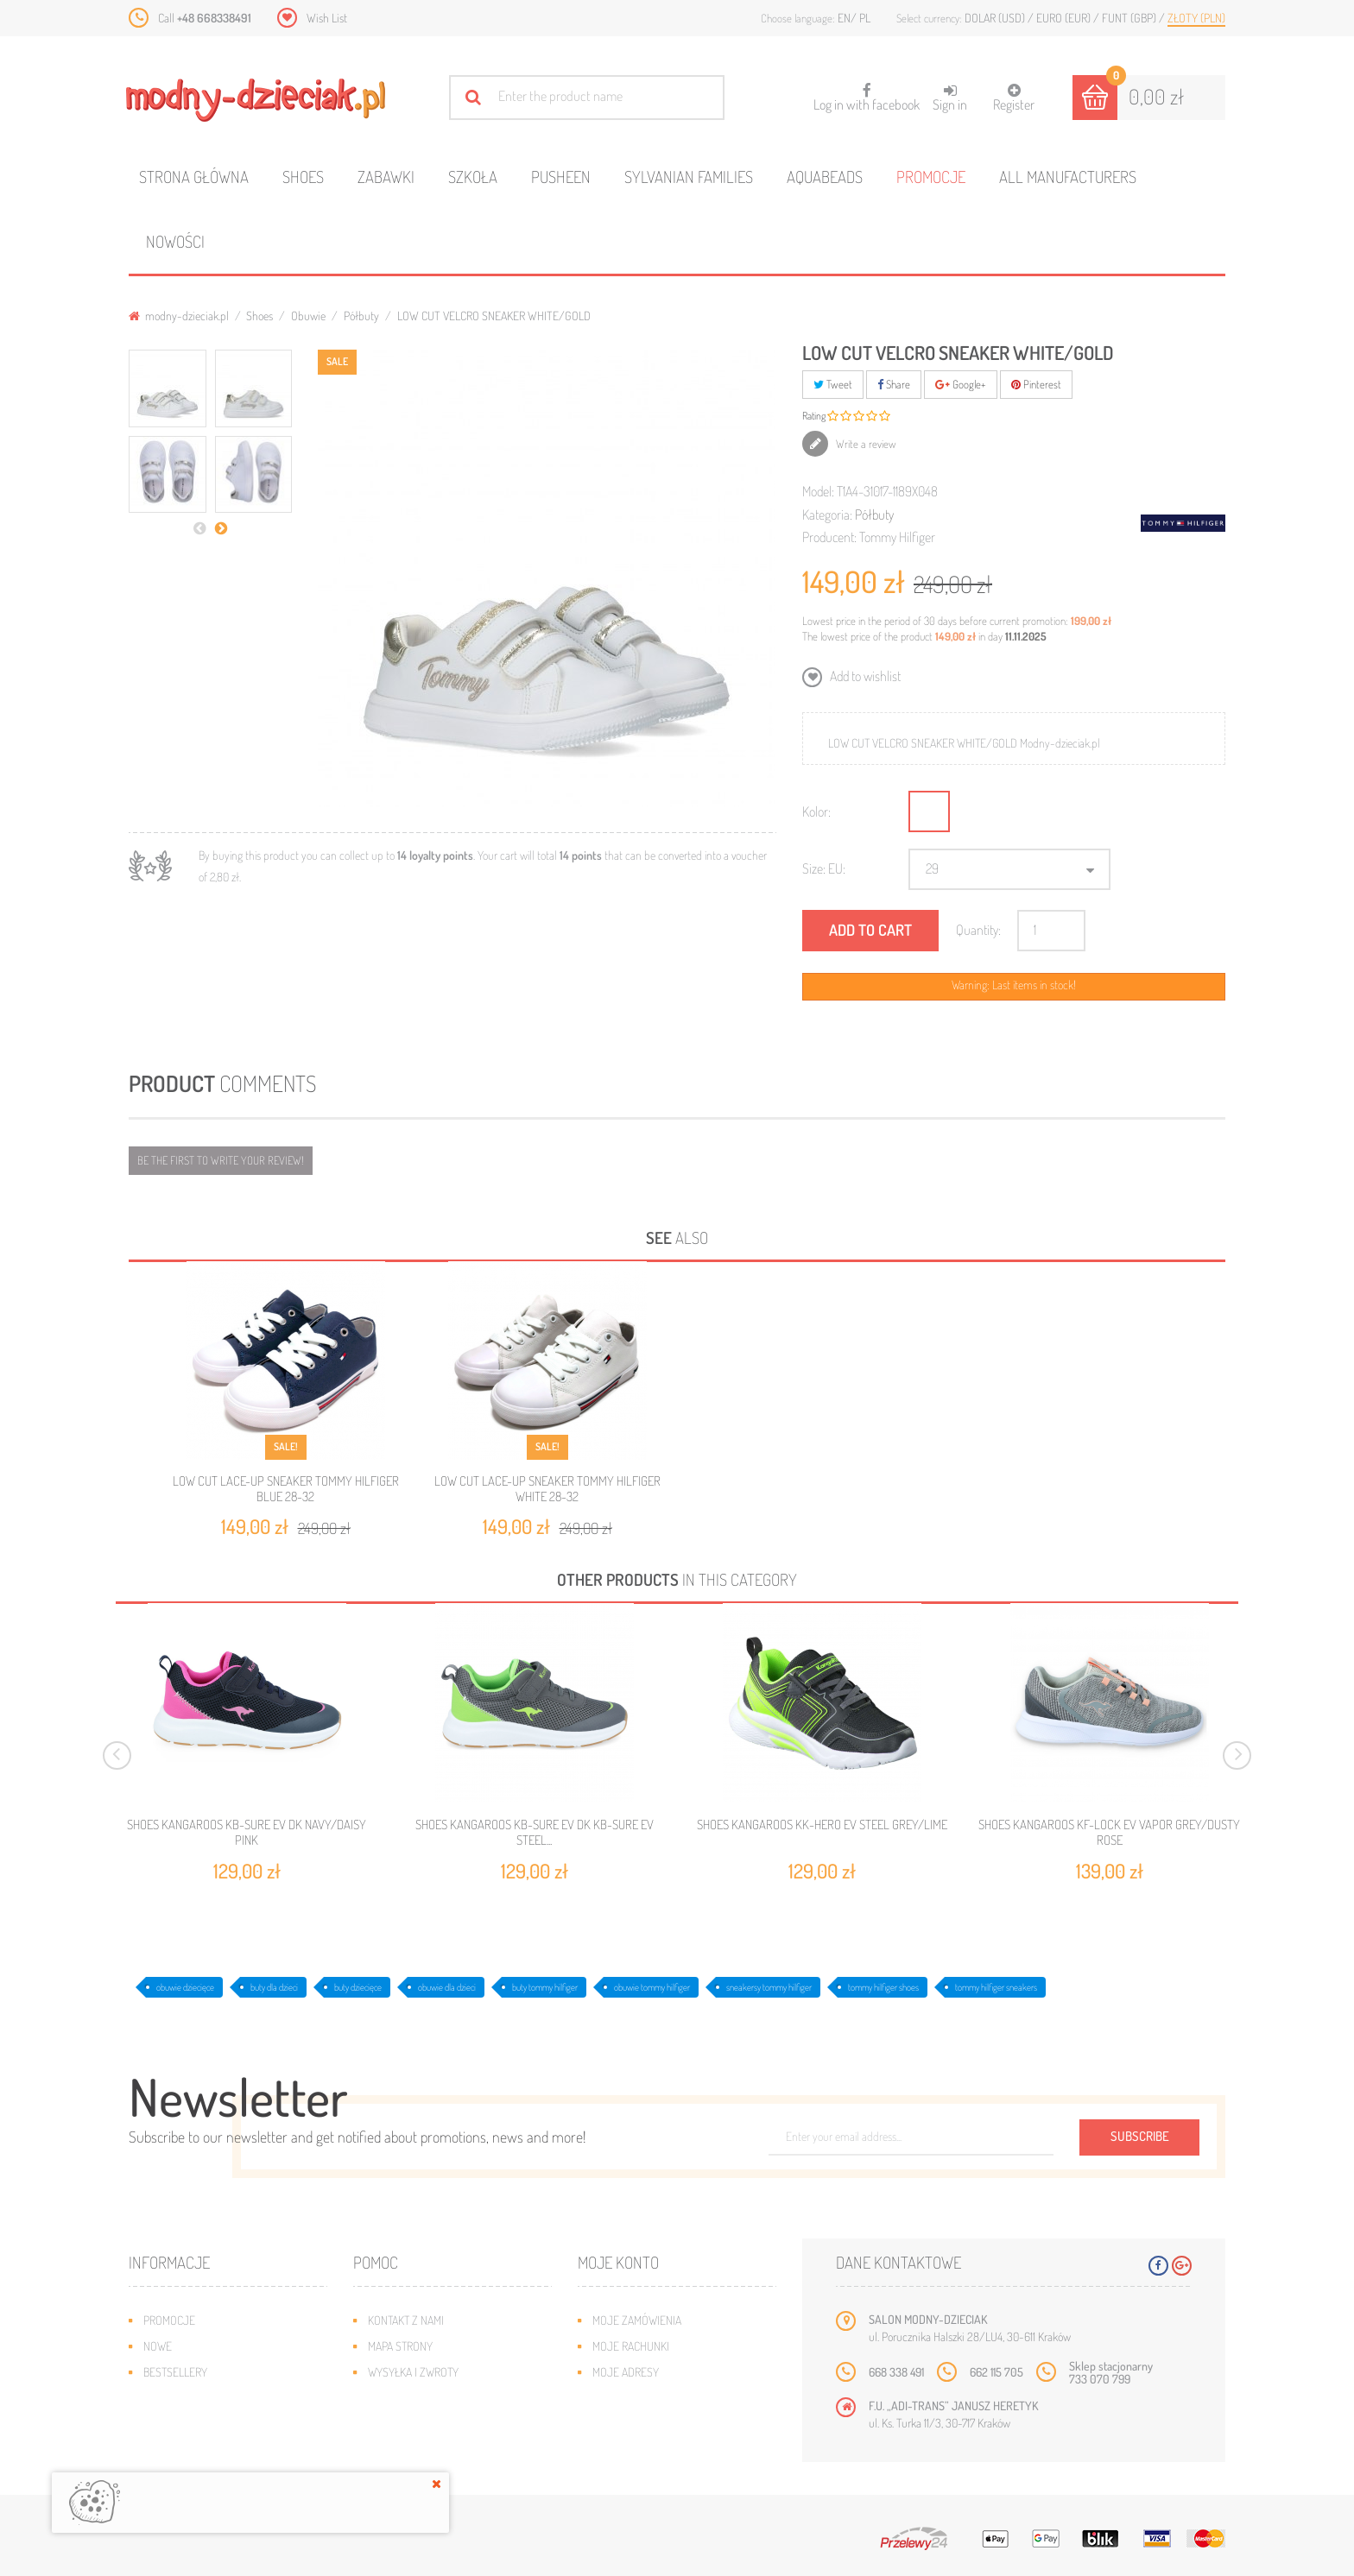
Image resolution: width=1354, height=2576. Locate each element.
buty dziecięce (358, 1987)
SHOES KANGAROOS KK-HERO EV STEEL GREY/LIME (822, 1825)
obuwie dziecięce (185, 1987)
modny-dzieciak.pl (179, 315)
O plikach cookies (189, 2423)
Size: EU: (823, 868)
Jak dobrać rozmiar (419, 2397)
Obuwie (308, 315)
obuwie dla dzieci (447, 1987)
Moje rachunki (630, 2346)
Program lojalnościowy (206, 2397)
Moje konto (618, 2262)
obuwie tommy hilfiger (652, 1987)
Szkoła (472, 176)
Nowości (175, 241)
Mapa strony (400, 2346)
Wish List (327, 17)
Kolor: (816, 811)
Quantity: (978, 929)
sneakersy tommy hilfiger (769, 1987)
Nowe (157, 2346)
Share (893, 384)
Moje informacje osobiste (661, 2397)
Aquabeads (825, 176)
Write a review (864, 444)
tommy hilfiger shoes (883, 1987)
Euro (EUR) (1064, 17)
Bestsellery (175, 2371)
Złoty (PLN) (1196, 17)
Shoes (303, 176)
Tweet (832, 384)
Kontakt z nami (406, 2320)
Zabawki (385, 176)
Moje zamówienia (636, 2320)
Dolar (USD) (996, 17)
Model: (818, 491)
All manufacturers (1067, 176)
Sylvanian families (688, 176)
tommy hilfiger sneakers (996, 1987)
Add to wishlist (864, 676)
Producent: (829, 537)
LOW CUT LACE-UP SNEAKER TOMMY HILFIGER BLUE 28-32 (286, 1489)
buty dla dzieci (274, 1987)
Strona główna (194, 176)
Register (1013, 98)
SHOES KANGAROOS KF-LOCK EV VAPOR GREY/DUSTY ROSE (1109, 1832)
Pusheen (561, 176)
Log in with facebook (866, 92)
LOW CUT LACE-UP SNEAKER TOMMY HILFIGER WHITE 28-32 (547, 1489)
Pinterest (1036, 384)
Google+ (960, 384)
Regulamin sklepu (414, 2423)
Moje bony (620, 2423)
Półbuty (361, 315)
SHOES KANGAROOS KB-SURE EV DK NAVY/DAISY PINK (246, 1832)
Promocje (930, 176)
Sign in (950, 98)
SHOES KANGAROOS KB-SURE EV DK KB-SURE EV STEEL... (534, 1832)
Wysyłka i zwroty (413, 2371)
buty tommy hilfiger (545, 1987)
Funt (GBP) (1130, 17)
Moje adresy (625, 2371)
